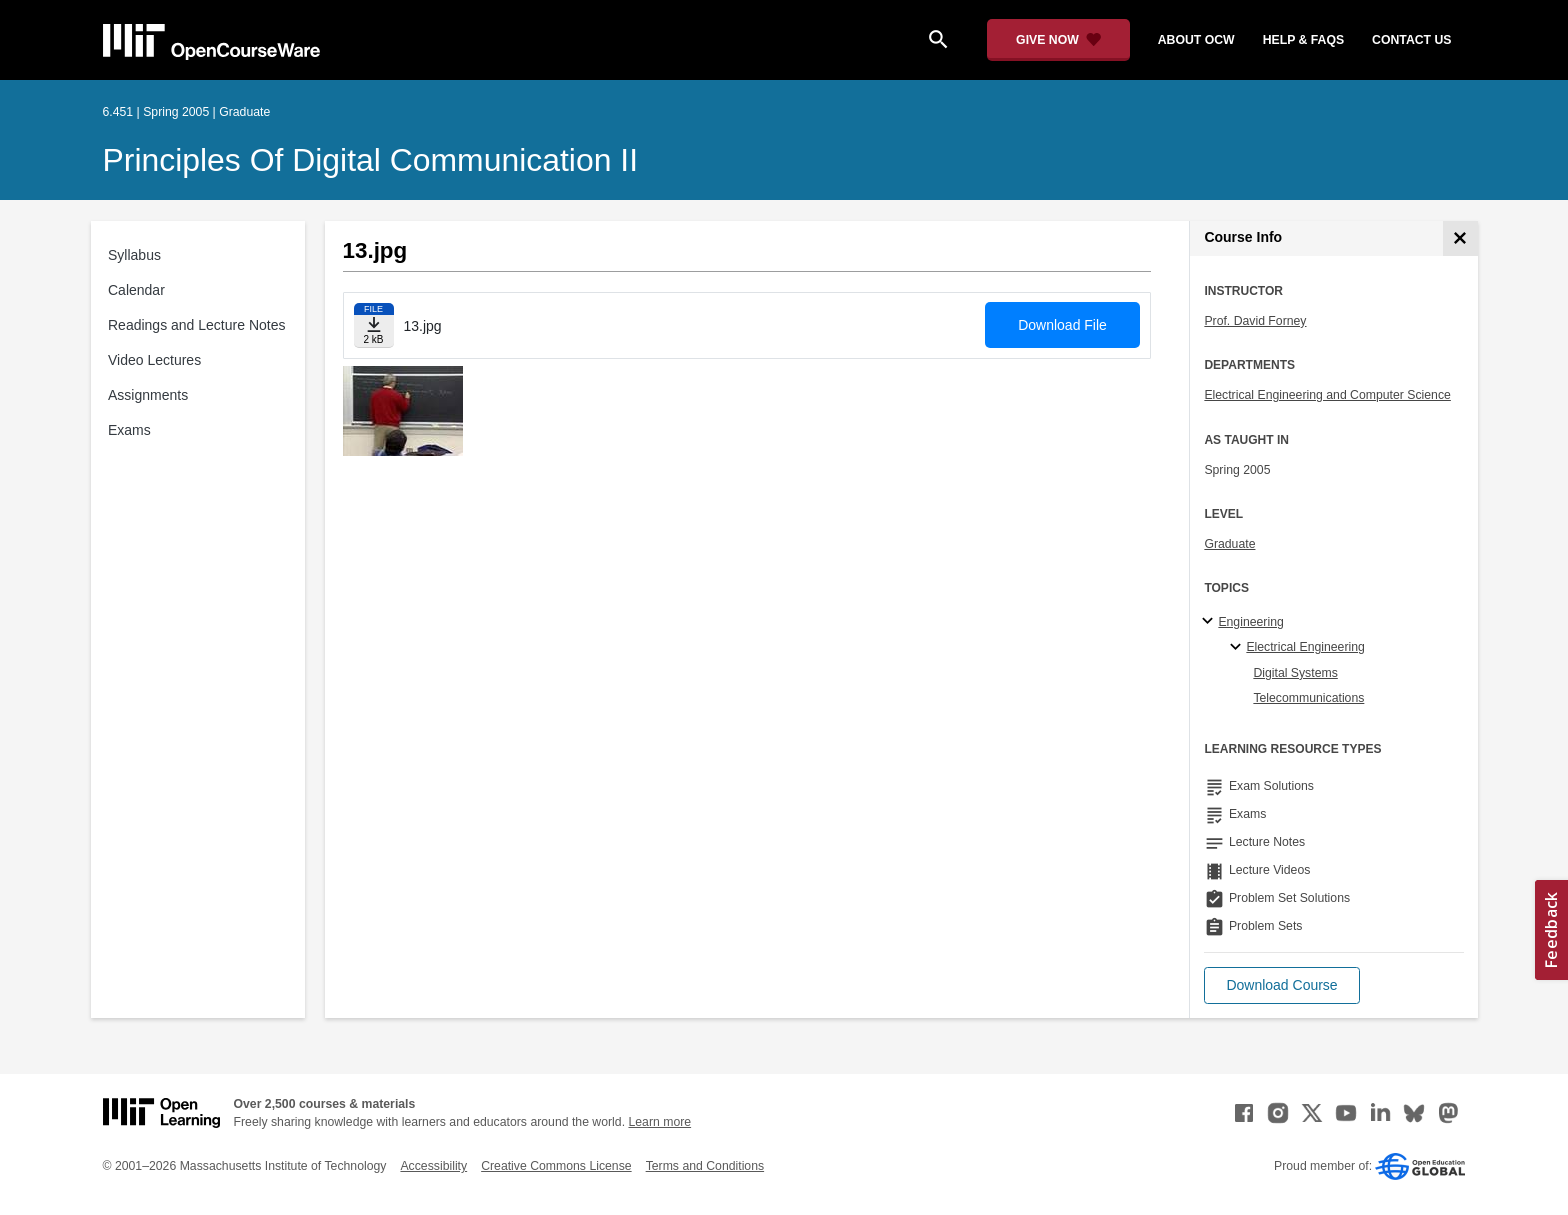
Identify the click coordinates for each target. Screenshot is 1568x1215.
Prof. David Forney (1255, 321)
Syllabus (134, 255)
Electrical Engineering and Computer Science (1327, 395)
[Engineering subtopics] (1210, 622)
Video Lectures (154, 360)
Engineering (1250, 622)
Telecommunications (1308, 698)
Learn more (659, 1122)
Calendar (136, 290)
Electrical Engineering (1305, 647)
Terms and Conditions (705, 1166)
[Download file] (374, 325)
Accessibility (433, 1166)
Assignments (148, 395)
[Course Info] (1460, 238)
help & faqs (1303, 40)
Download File (1062, 325)
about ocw (1196, 40)
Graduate (1229, 544)
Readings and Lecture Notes (196, 325)
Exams (129, 430)
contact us (1411, 40)
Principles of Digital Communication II (371, 160)
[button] (1281, 985)
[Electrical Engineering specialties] (1238, 648)
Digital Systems (1295, 673)
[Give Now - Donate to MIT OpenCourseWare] (1058, 40)
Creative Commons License (556, 1166)
